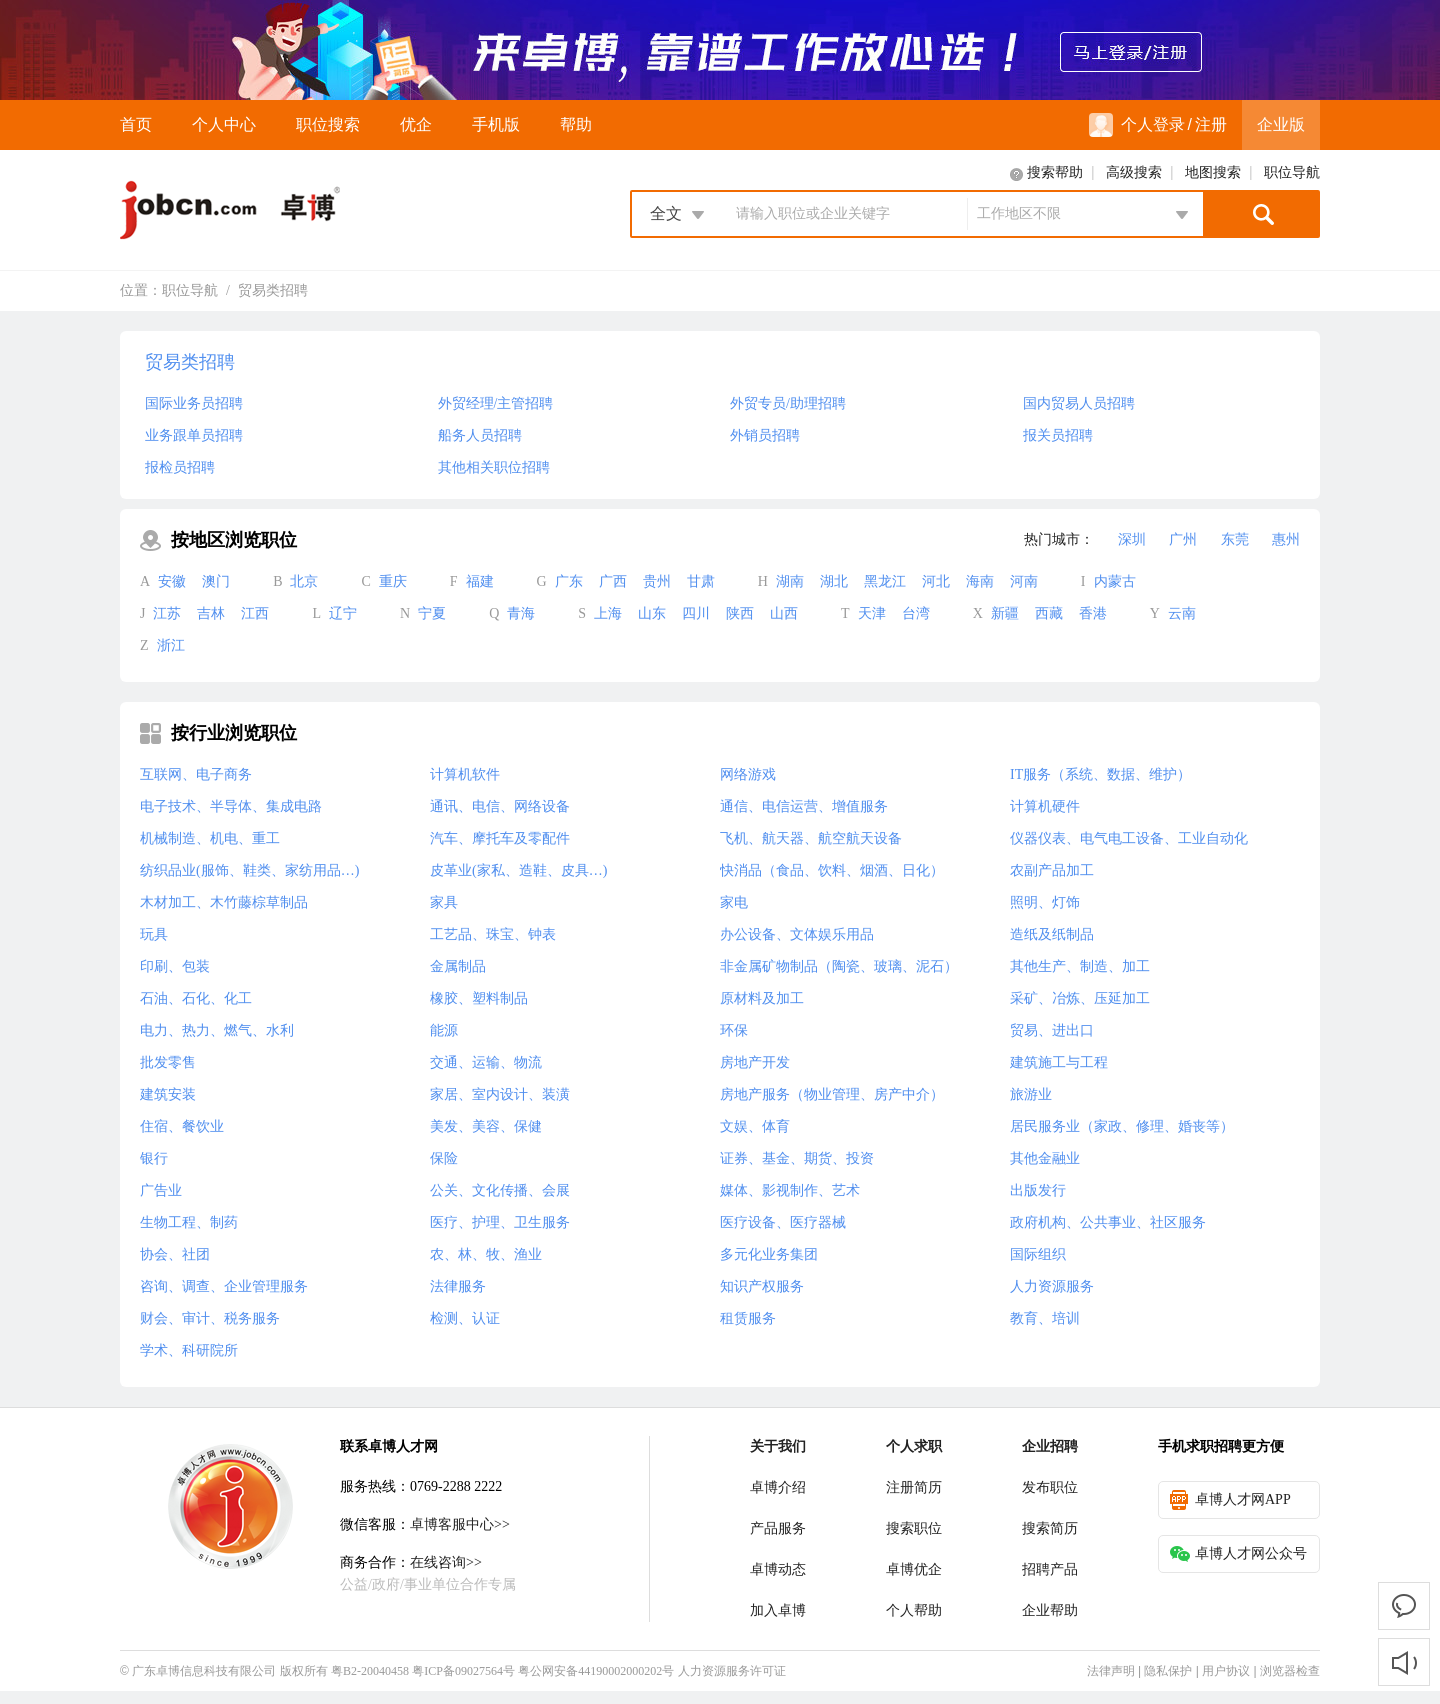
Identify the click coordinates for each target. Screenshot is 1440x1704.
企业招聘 (1050, 1446)
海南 (980, 581)
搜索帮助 (1055, 172)
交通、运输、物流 (486, 1062)
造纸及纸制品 (1052, 934)
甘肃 (701, 581)
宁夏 (432, 613)
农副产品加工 (1052, 870)
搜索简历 (1050, 1528)
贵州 (657, 581)
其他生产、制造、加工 (1080, 966)
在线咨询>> (446, 1562)
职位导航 (1292, 172)
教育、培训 (1045, 1318)
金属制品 (458, 966)
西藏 (1049, 613)
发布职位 (1050, 1487)
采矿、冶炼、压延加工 (1080, 998)
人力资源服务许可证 (732, 1671)
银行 (154, 1158)
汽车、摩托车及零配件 (500, 838)
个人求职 (914, 1446)
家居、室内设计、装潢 (500, 1094)
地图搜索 (1213, 172)
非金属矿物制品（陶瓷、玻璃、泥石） (839, 966)
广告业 (161, 1190)
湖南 (790, 581)
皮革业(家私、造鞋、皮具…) (518, 870)
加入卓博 (778, 1610)
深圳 (1132, 539)
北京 (304, 581)
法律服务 (458, 1286)
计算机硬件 (1045, 806)
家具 (444, 902)
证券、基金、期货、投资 (797, 1158)
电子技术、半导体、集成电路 (231, 806)
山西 (784, 613)
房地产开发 (755, 1062)
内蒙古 (1115, 581)
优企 (416, 124)
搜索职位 (914, 1528)
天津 (872, 613)
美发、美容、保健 (486, 1126)
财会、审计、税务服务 (210, 1318)
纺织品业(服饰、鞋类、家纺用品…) (249, 870)
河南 (1024, 581)
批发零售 (168, 1062)
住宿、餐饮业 (182, 1126)
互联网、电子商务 (196, 774)
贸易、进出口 (1052, 1030)
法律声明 (1111, 1671)
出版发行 (1038, 1190)
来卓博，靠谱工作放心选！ (720, 50)
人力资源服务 (1052, 1286)
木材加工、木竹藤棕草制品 (224, 902)
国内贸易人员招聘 (1079, 403)
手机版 (496, 124)
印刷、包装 (175, 966)
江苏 (167, 613)
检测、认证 (465, 1318)
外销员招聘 (765, 435)
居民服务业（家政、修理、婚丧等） (1122, 1126)
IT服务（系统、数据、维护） (1100, 774)
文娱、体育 (755, 1126)
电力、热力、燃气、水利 (217, 1030)
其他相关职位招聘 (494, 467)
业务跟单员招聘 (194, 435)
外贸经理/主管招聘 (496, 403)
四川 (696, 613)
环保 (734, 1030)
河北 (936, 581)
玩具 (154, 934)
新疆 (1005, 613)
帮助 (576, 124)
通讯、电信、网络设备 (500, 806)
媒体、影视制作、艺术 (790, 1190)
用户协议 (1226, 1671)
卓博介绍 (778, 1487)
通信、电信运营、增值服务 (804, 806)
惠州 (1286, 539)
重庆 (393, 581)
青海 (521, 613)
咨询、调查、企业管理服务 (224, 1286)
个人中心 (224, 124)
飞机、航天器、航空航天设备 (811, 838)
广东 (569, 581)
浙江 (171, 645)
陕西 (740, 613)
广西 (613, 581)
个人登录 (1137, 125)
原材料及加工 (762, 998)
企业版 (1281, 124)
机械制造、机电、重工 (210, 838)
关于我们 (778, 1446)
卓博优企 (914, 1569)
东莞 (1235, 539)
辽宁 (343, 613)
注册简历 (914, 1487)
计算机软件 (465, 774)
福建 (480, 581)
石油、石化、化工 (196, 998)
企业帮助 (1050, 1610)
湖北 (834, 581)
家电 (734, 902)
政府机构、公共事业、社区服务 (1108, 1222)
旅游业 (1031, 1094)
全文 (666, 213)
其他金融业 (1045, 1158)
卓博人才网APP (1230, 1500)
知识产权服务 (762, 1286)
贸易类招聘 (273, 290)
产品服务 (778, 1528)
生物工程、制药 (189, 1222)
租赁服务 (748, 1318)
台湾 (916, 613)
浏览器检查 (1290, 1671)
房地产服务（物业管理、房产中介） (832, 1094)
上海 (608, 613)
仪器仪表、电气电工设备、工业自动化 (1129, 838)
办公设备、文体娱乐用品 (797, 934)
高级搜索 (1134, 172)
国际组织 (1038, 1254)
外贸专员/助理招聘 (788, 403)
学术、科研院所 (189, 1350)
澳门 (216, 581)
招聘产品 (1050, 1569)
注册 (1211, 124)
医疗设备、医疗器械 (783, 1222)
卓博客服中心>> (460, 1524)
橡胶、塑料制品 (479, 998)
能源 (444, 1030)
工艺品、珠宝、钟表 (493, 934)
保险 (444, 1158)
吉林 (211, 613)
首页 (136, 124)
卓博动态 (778, 1569)
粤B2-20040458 (370, 1671)
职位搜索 (328, 124)
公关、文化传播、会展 (500, 1190)
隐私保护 (1168, 1671)
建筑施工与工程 (1059, 1062)
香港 (1093, 613)
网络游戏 (748, 774)
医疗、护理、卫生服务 (500, 1222)
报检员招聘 (180, 467)
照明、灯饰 (1045, 902)
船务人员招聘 (480, 435)
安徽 (172, 581)
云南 (1182, 613)
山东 (652, 613)
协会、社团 (175, 1254)
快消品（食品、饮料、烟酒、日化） (832, 870)
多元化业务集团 (769, 1254)
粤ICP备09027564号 (463, 1671)
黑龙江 (885, 581)
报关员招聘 (1058, 435)
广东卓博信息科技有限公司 (204, 1671)
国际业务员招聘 (194, 403)
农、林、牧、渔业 (486, 1254)
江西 (255, 613)
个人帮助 (914, 1610)
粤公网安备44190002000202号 (596, 1671)
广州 (1183, 539)
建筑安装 (168, 1094)
